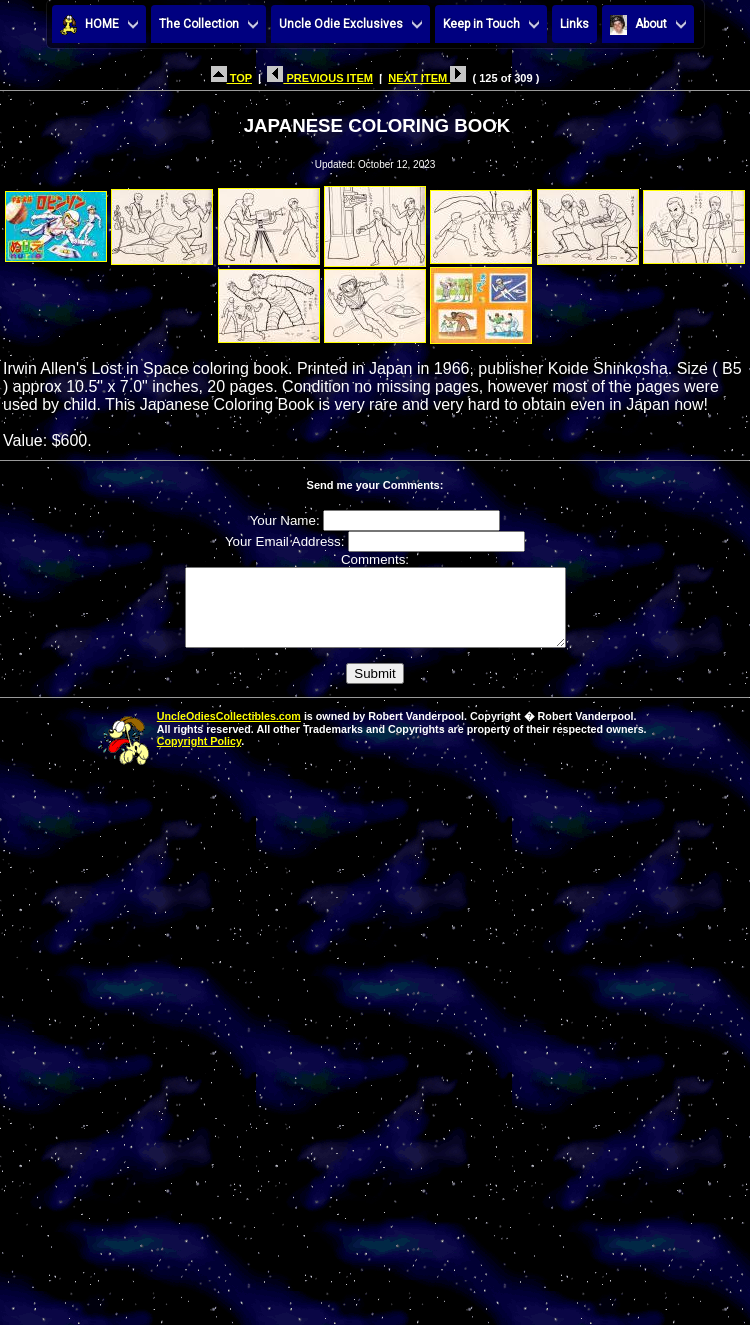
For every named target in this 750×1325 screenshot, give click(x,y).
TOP (231, 78)
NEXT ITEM (427, 78)
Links (574, 24)
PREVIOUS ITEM (320, 78)
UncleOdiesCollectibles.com (229, 731)
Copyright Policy (199, 756)
